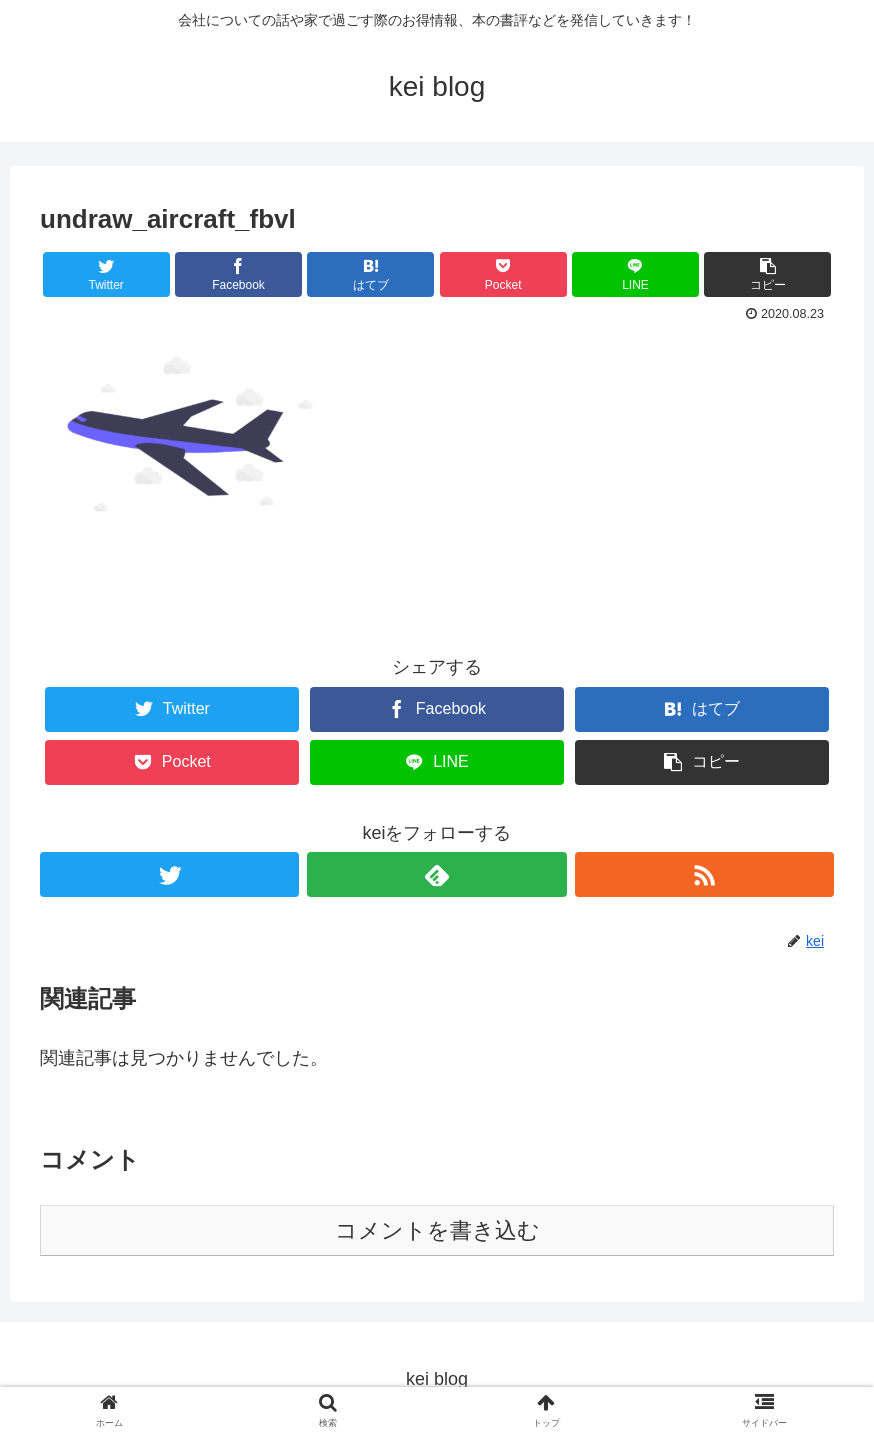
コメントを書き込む (437, 1230)
